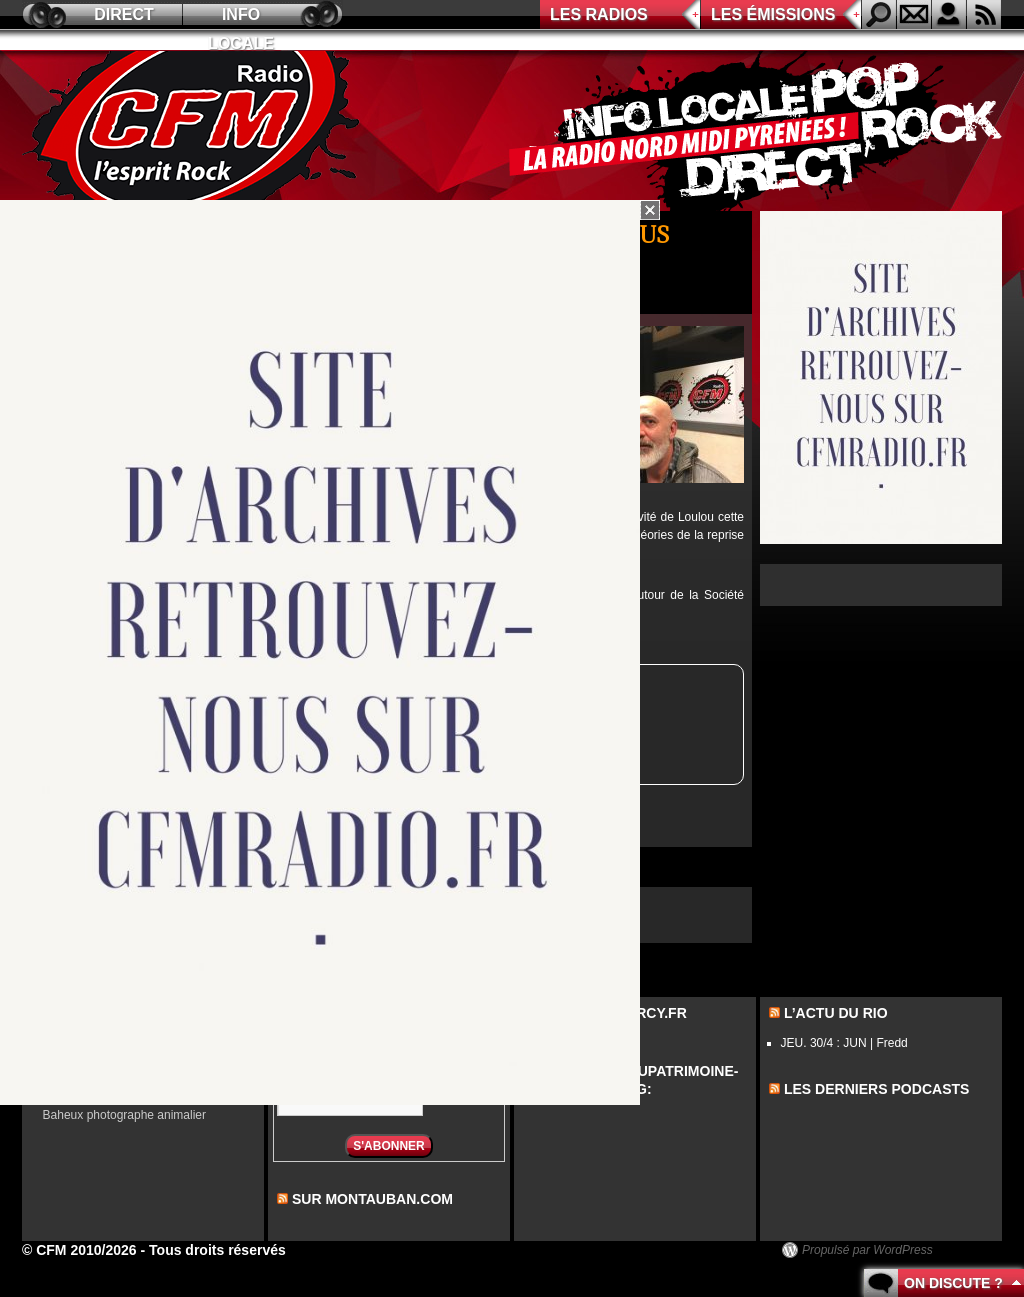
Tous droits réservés (217, 1250)
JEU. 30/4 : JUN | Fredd (844, 1043)
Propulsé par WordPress (867, 1250)
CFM (195, 131)
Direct (124, 14)
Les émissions (773, 14)
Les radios (599, 14)
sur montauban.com (372, 1199)
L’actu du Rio (836, 1013)
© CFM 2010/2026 (79, 1250)
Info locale (241, 17)
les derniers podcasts (877, 1089)
